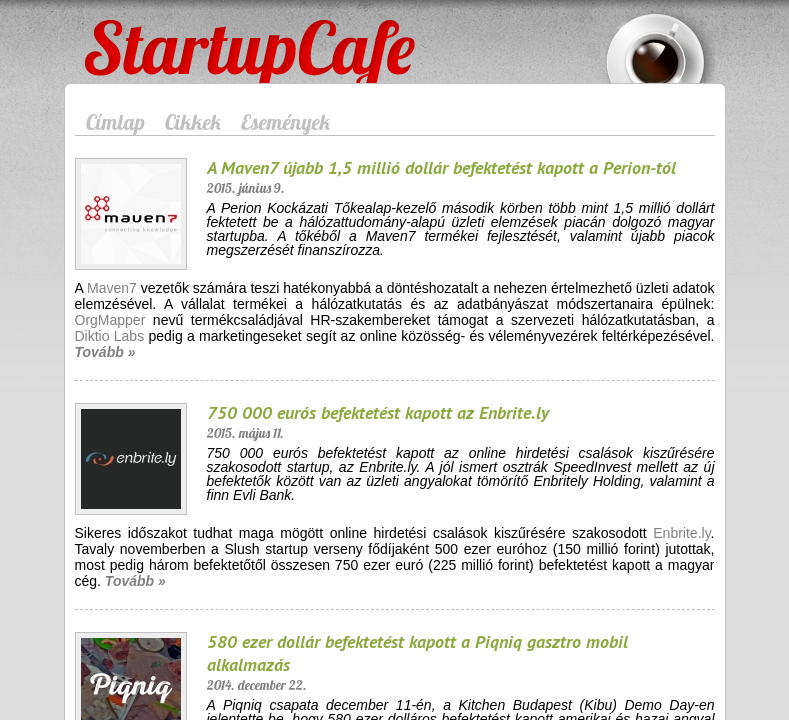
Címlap (115, 122)
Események (285, 122)
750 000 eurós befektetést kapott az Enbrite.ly (378, 412)
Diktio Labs (110, 336)
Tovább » (105, 352)
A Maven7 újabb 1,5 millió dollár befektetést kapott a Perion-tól (441, 167)
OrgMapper (110, 320)
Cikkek (193, 122)
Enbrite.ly (681, 533)
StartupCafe (121, 32)
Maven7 (112, 288)
